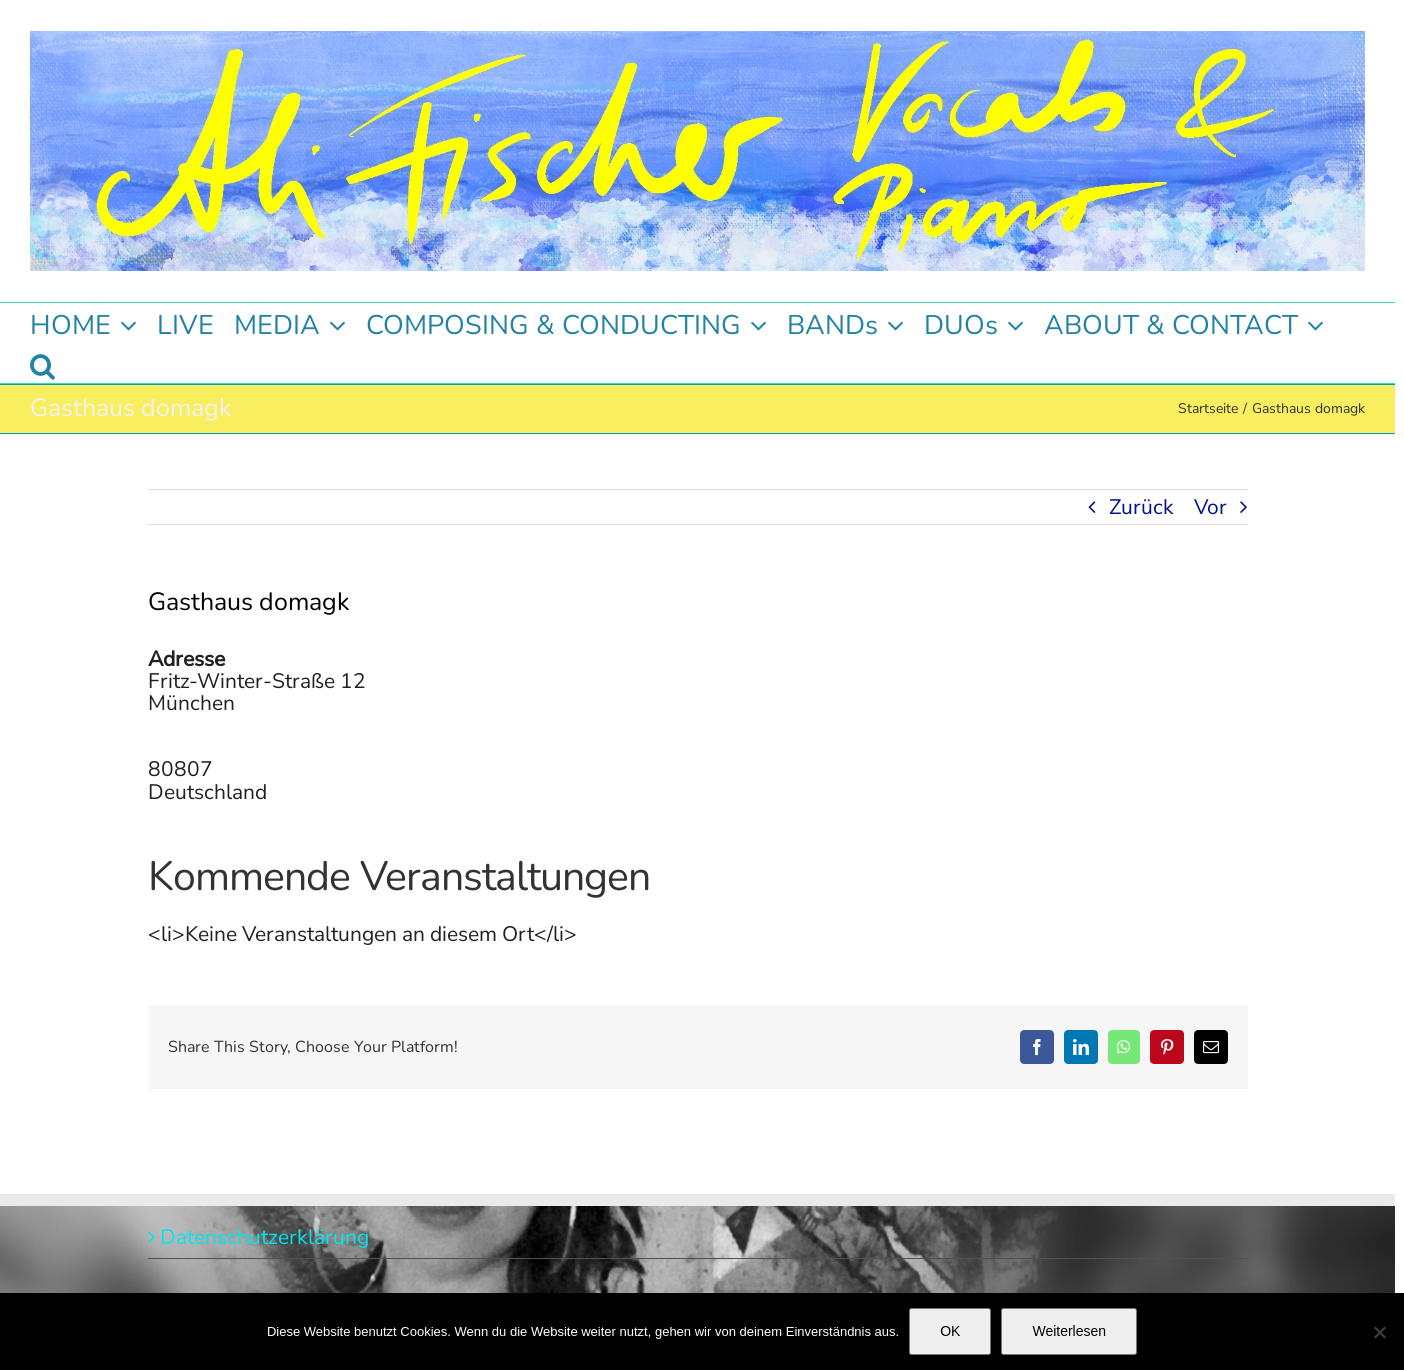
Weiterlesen (1069, 1331)
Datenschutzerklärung (264, 1237)
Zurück (1141, 507)
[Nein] (1379, 1332)
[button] (42, 363)
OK (950, 1331)
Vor (1210, 507)
